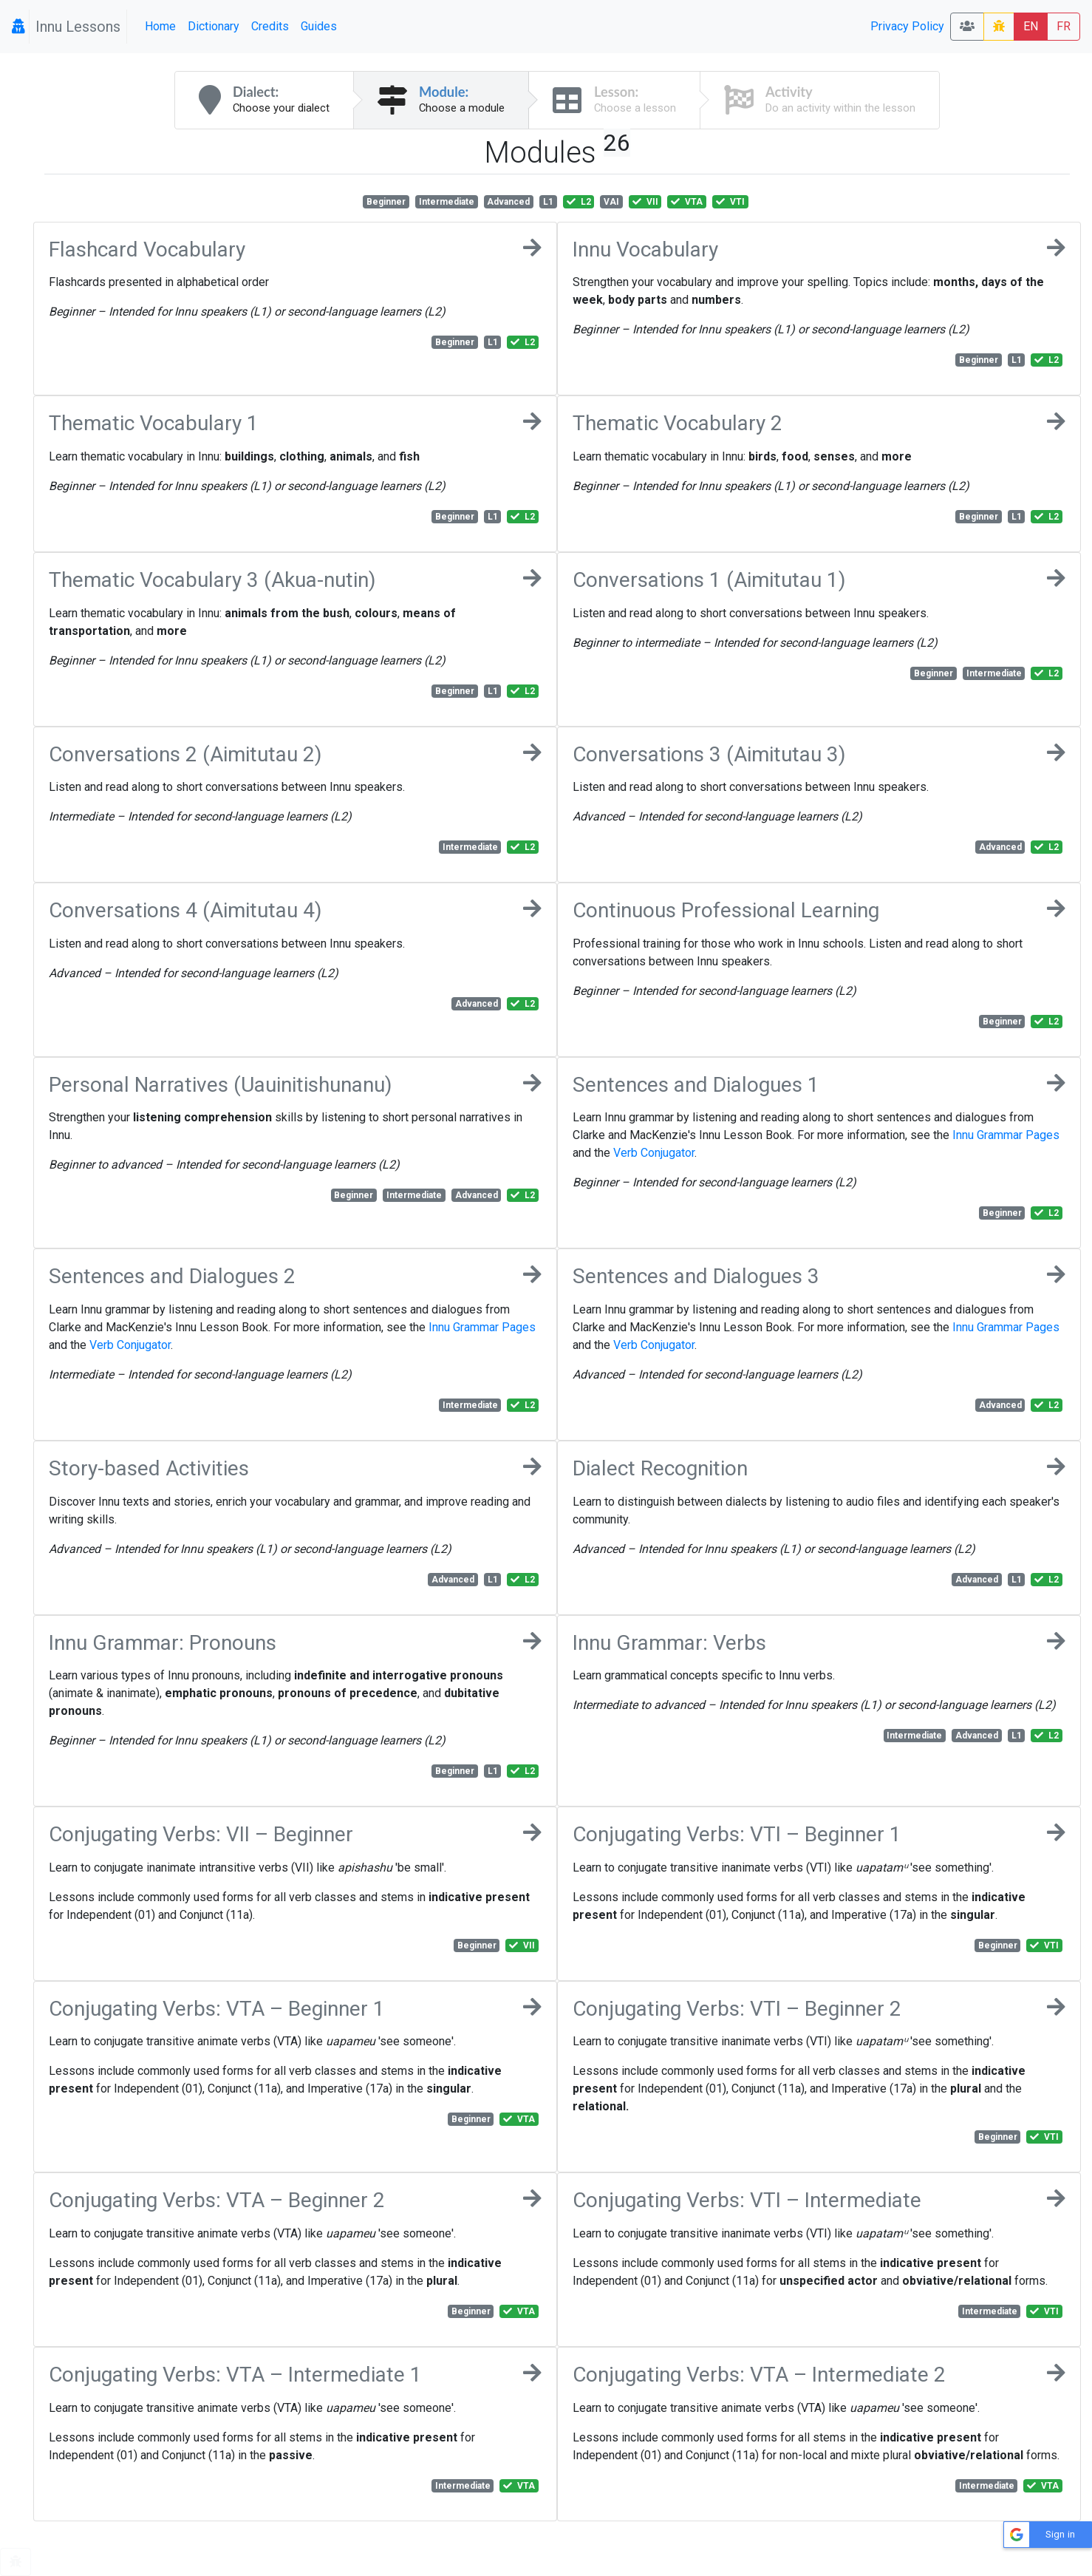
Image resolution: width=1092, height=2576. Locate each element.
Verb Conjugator (654, 1153)
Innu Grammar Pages (1005, 1135)
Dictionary (213, 26)
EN (1030, 26)
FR (1064, 26)
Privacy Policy (907, 26)
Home (160, 26)
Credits (270, 26)
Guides (319, 26)
